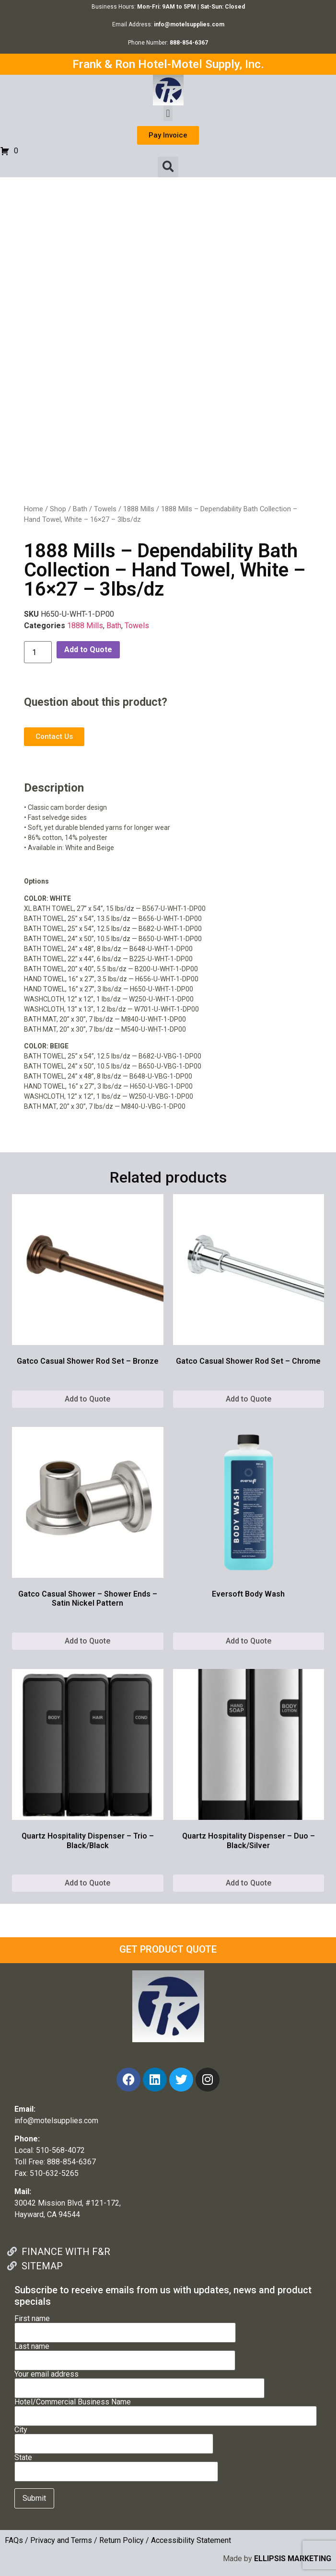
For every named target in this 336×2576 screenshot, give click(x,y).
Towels (105, 509)
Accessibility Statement (191, 2540)
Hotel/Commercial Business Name (165, 2409)
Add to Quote (88, 649)
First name (125, 2326)
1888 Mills (138, 509)
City (113, 2437)
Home (33, 509)
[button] (168, 113)
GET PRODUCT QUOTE (168, 1949)
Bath (80, 509)
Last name (124, 2354)
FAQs (14, 2540)
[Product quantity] (38, 652)
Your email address (139, 2381)
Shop (58, 509)
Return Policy (121, 2540)
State (116, 2465)
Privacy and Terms (61, 2540)
